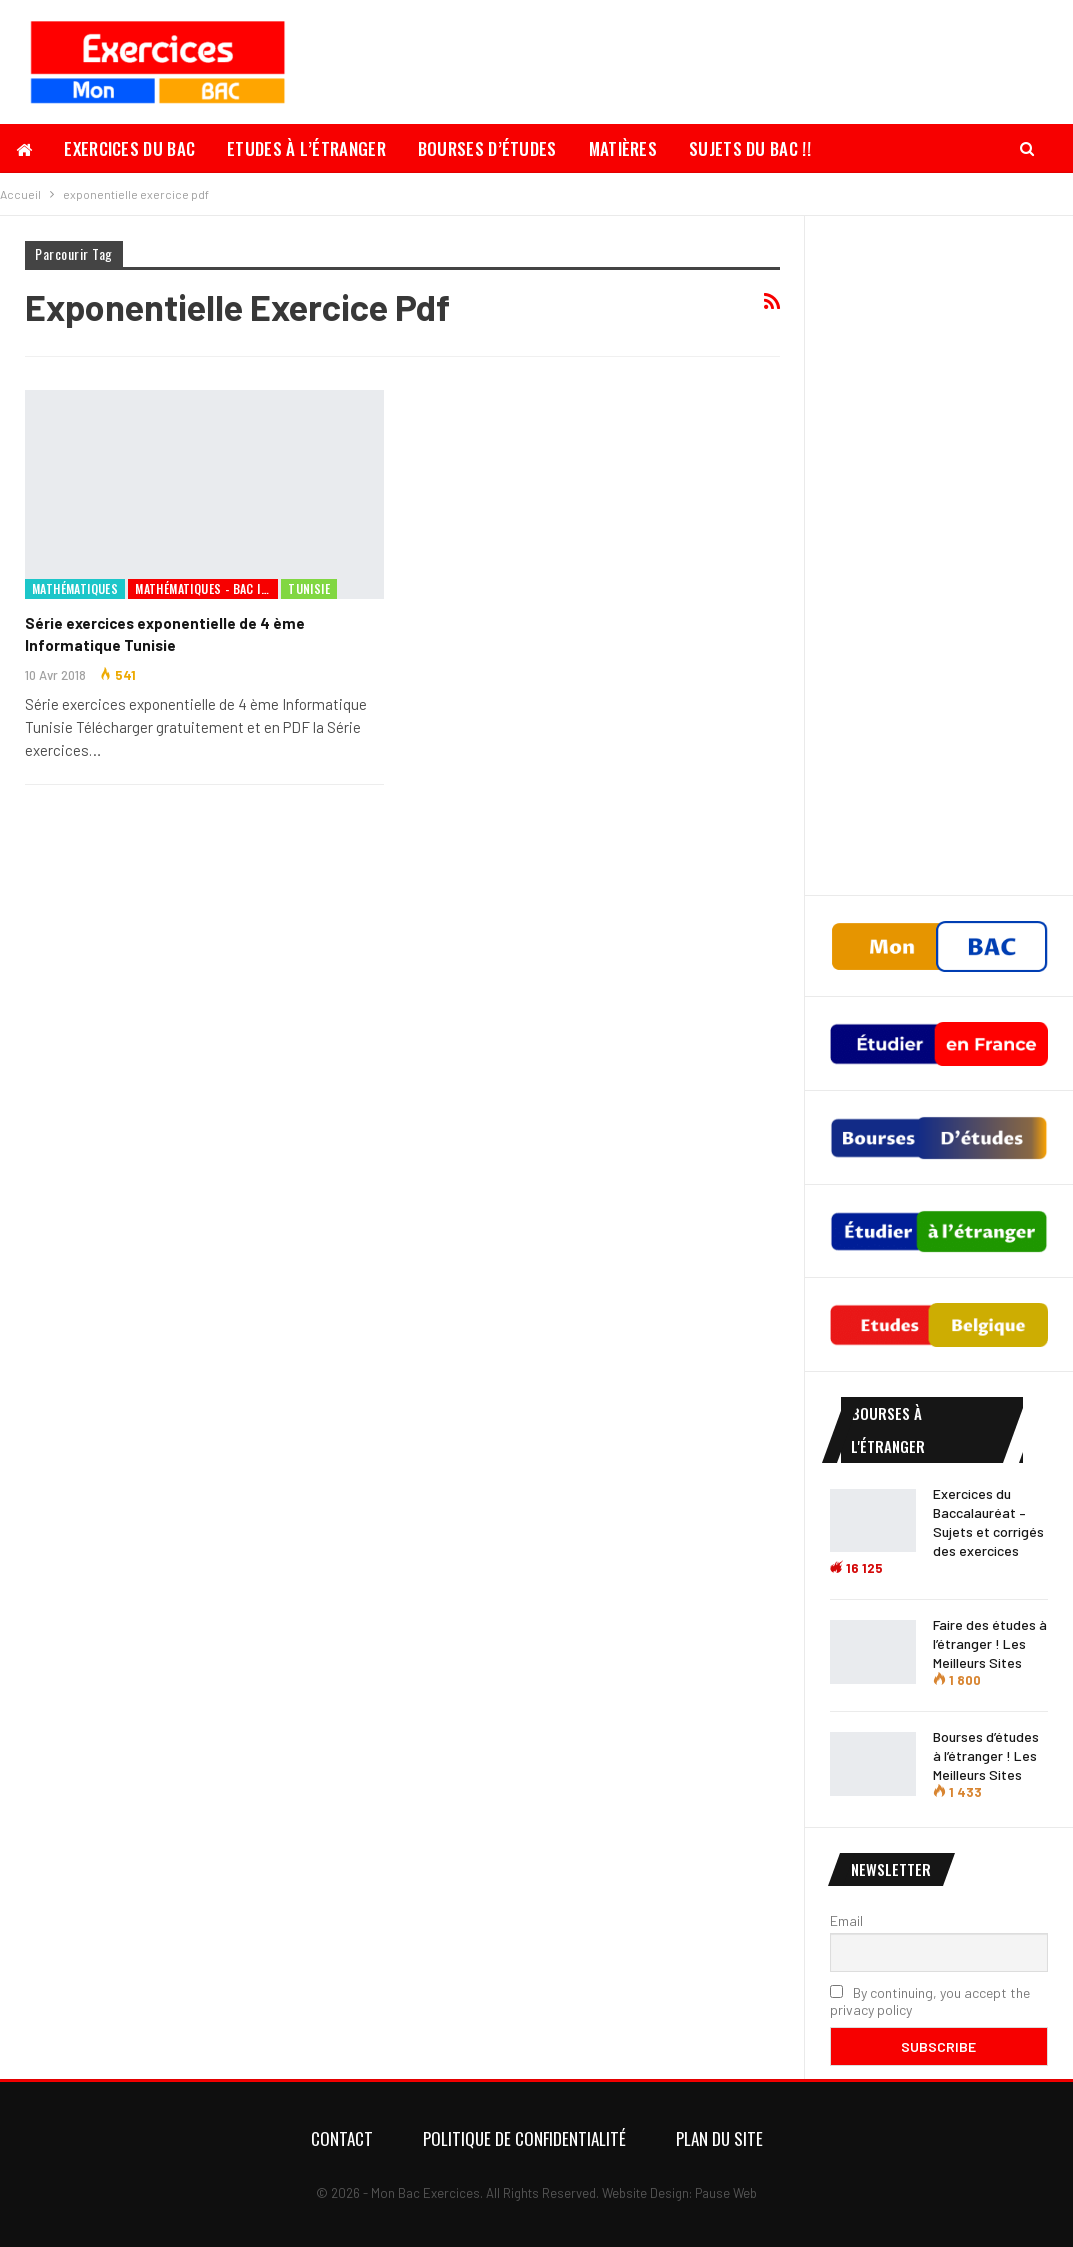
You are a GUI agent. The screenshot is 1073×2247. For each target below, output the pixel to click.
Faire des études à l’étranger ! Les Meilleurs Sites (990, 1643)
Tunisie (309, 588)
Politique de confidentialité (524, 2138)
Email (846, 1920)
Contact (342, 2138)
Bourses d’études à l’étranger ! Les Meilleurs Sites (986, 1755)
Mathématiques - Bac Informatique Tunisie (206, 588)
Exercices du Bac (129, 148)
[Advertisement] (939, 556)
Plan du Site (719, 2138)
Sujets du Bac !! (750, 148)
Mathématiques (75, 588)
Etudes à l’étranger (306, 148)
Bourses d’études (487, 148)
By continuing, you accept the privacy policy (930, 2001)
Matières (623, 148)
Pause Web (726, 2193)
